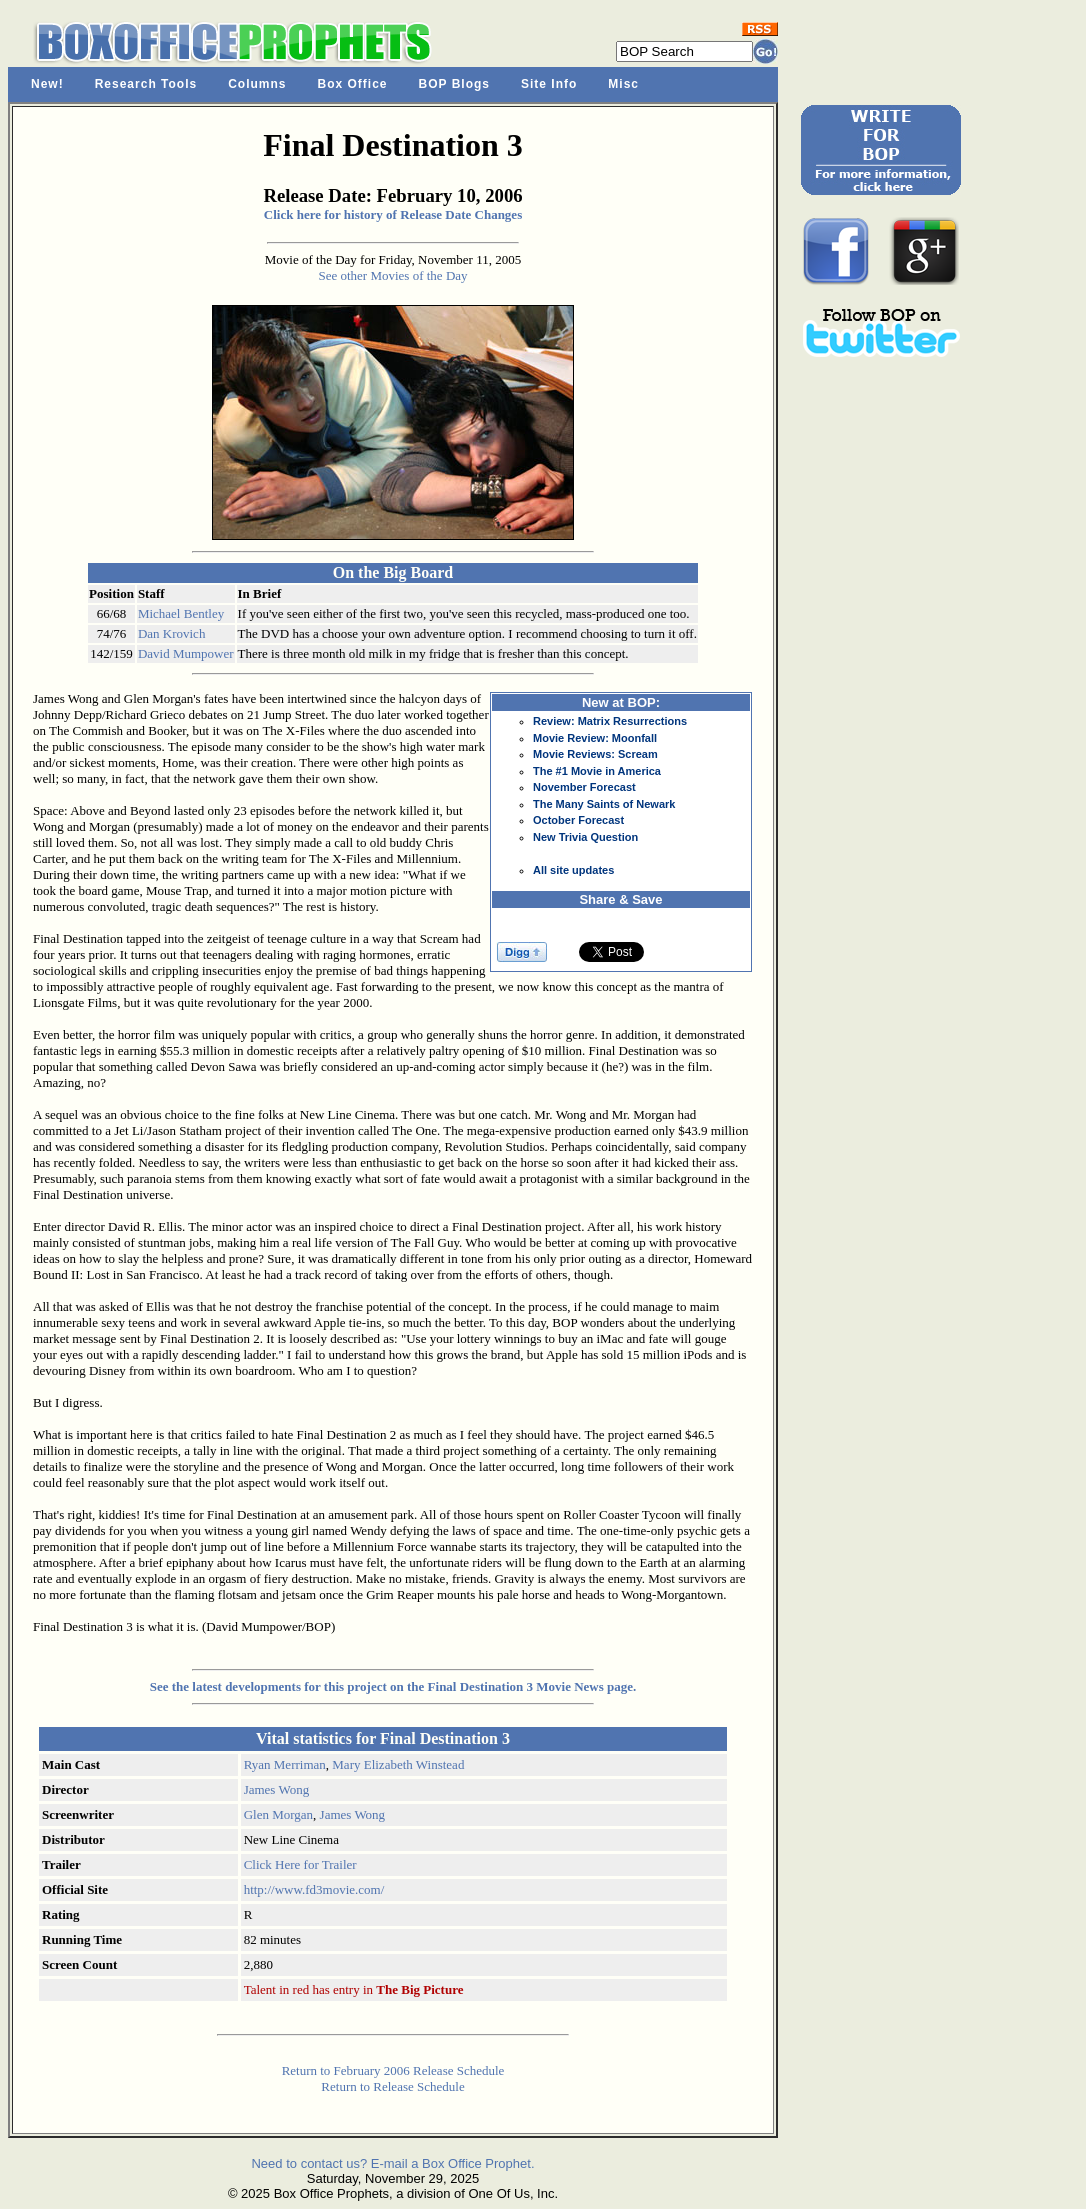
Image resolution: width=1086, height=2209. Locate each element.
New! (47, 84)
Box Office (353, 84)
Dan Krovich (172, 633)
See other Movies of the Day (392, 275)
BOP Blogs (454, 84)
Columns (257, 84)
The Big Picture (419, 1989)
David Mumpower (186, 653)
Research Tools (146, 84)
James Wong (277, 1789)
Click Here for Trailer (300, 1864)
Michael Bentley (181, 613)
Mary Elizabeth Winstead (398, 1764)
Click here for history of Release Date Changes (393, 214)
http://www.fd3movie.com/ (314, 1889)
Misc (623, 84)
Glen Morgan (278, 1814)
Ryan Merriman (285, 1764)
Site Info (549, 84)
